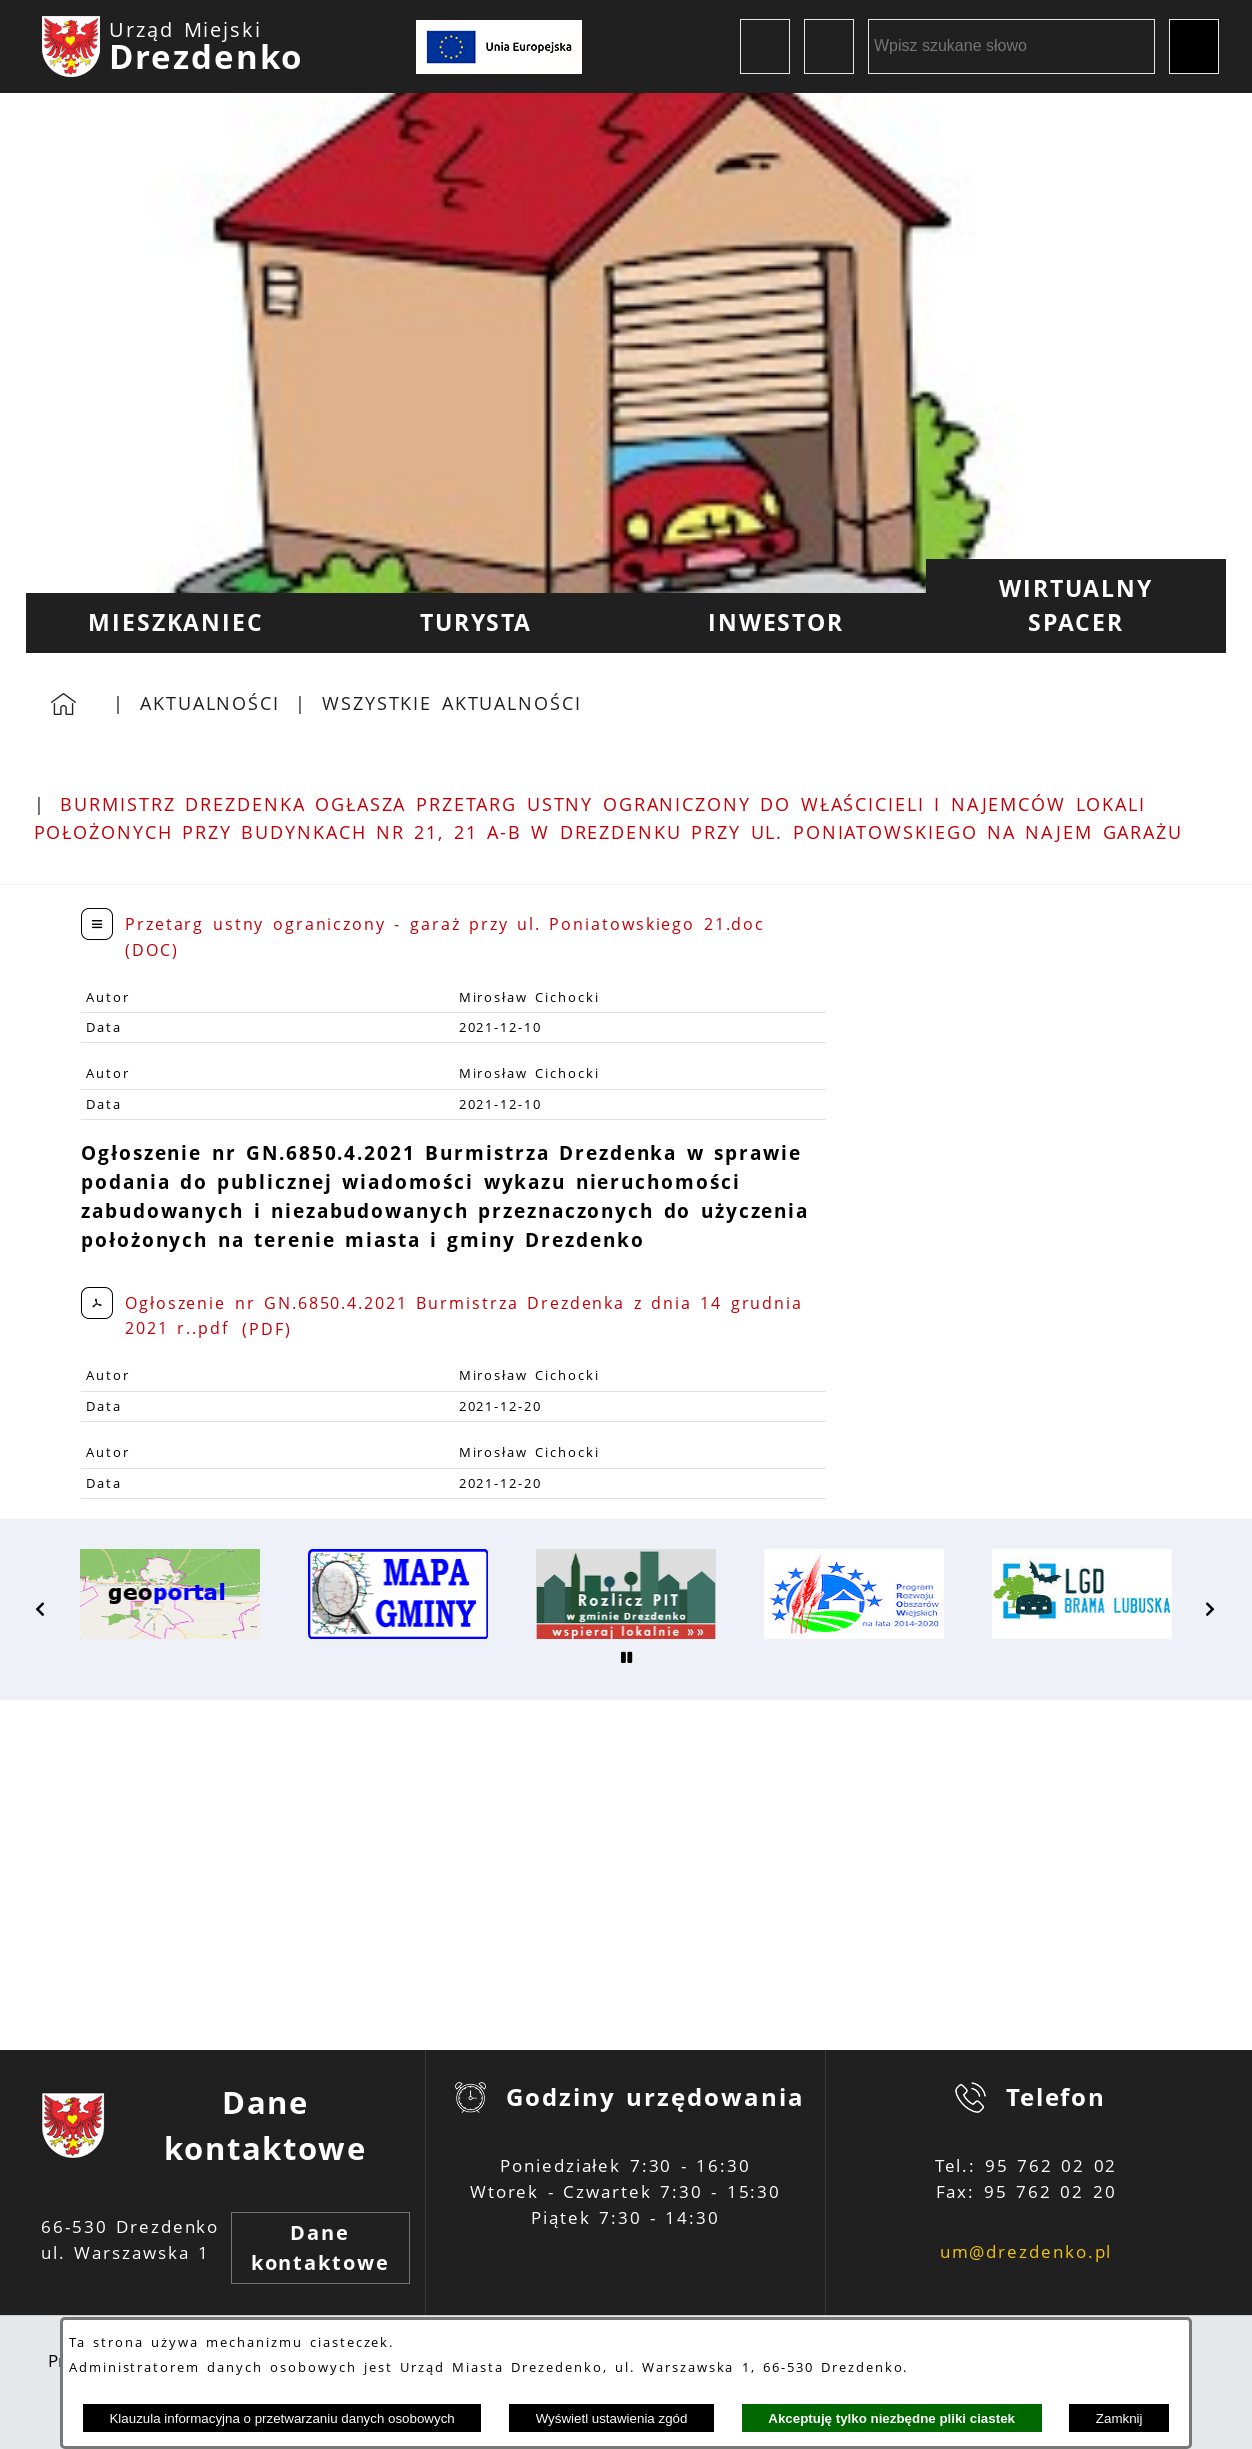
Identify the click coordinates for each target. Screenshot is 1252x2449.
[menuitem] (176, 623)
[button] (41, 1609)
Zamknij (1119, 2418)
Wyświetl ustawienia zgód (612, 2418)
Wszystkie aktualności (452, 703)
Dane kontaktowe (320, 2247)
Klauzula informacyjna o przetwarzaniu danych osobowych (281, 2418)
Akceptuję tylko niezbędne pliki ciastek (891, 2418)
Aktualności (210, 703)
